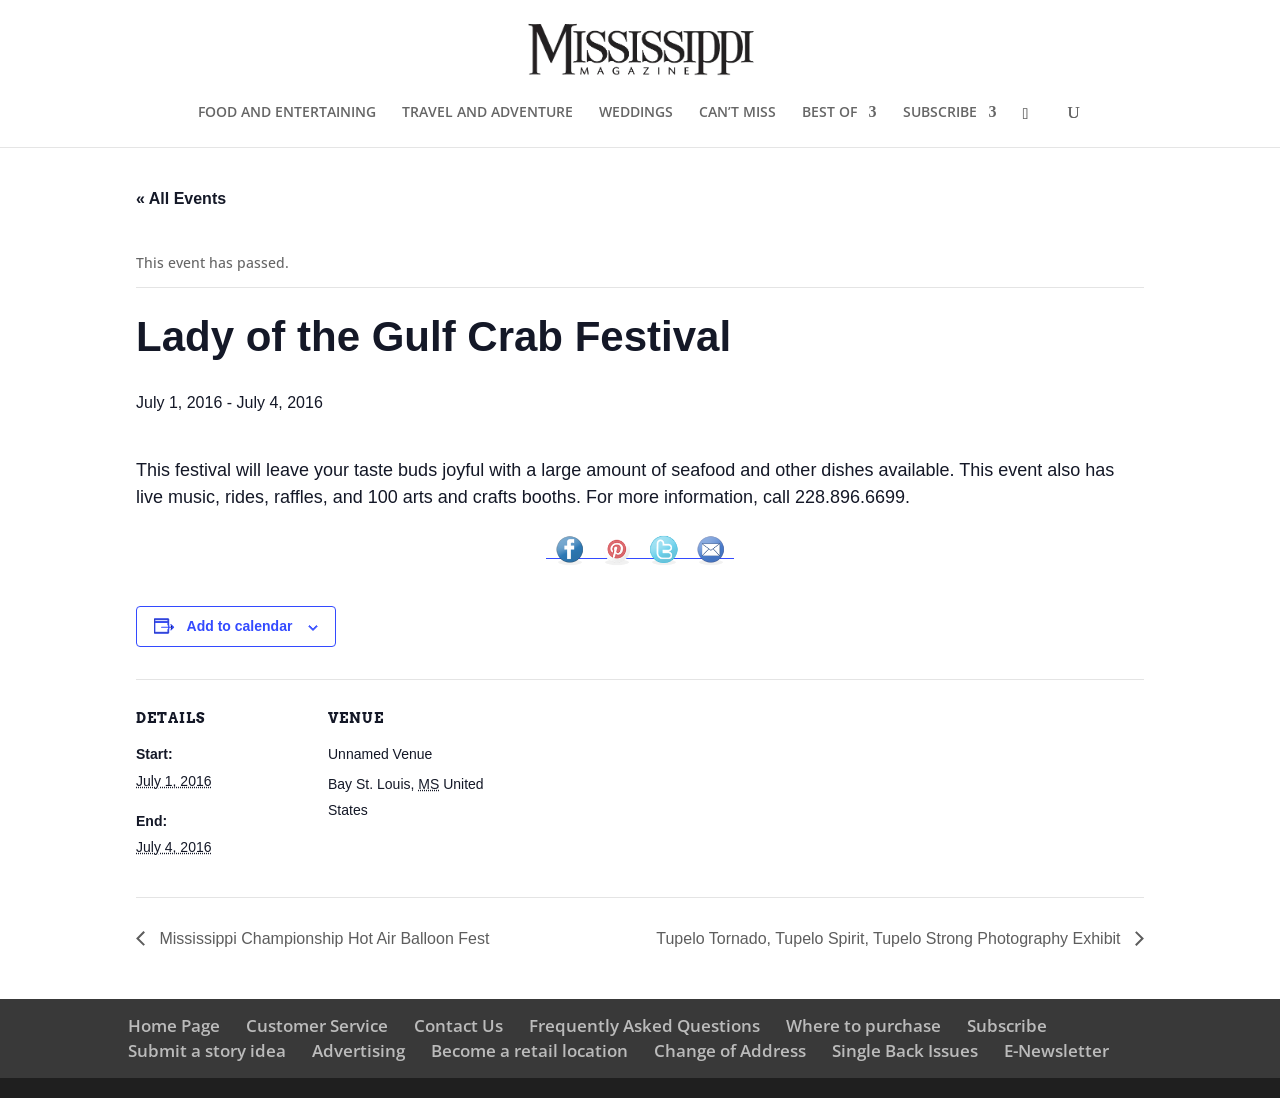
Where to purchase (863, 1025)
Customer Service (317, 1025)
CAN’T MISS (737, 113)
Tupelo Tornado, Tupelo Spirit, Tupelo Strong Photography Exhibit (890, 938)
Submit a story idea (207, 1050)
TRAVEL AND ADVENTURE (487, 113)
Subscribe (1007, 1025)
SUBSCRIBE (940, 113)
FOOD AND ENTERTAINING (287, 113)
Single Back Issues (905, 1050)
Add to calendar (240, 626)
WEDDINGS (636, 113)
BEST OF (829, 113)
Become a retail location (529, 1050)
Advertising (358, 1050)
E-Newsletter (1056, 1050)
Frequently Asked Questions (644, 1025)
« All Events (181, 198)
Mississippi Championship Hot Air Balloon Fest (322, 938)
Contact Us (458, 1025)
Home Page (174, 1025)
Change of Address (730, 1050)
